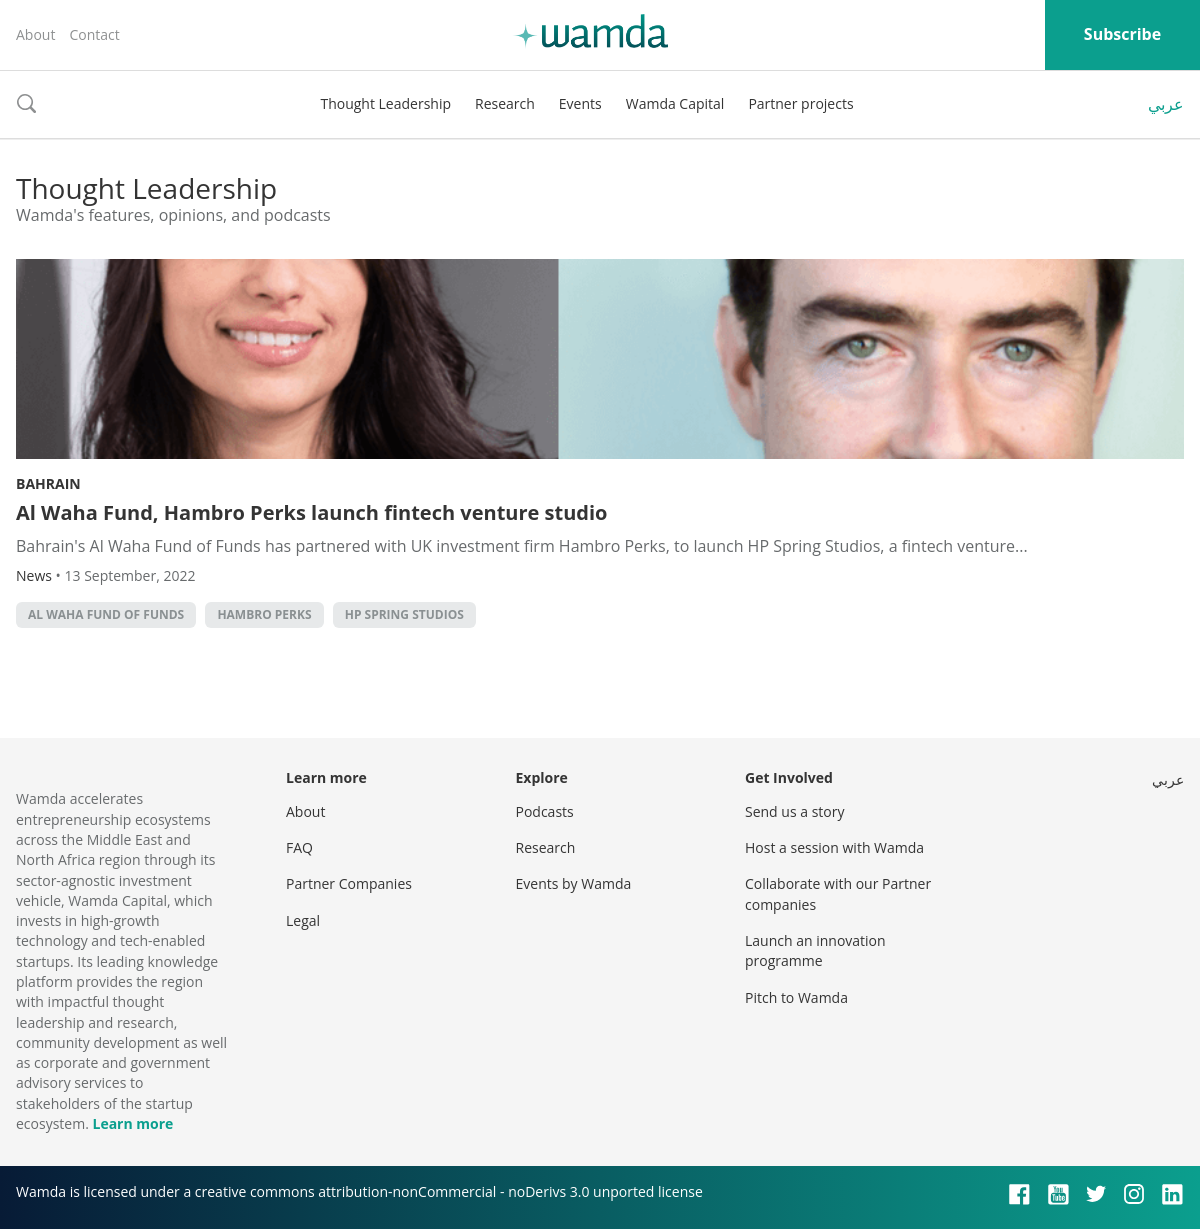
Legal (303, 920)
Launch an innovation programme (815, 950)
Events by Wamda (574, 883)
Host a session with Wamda (834, 847)
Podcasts (545, 811)
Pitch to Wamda (796, 997)
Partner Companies (349, 883)
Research (505, 103)
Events (580, 103)
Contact (94, 34)
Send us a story (794, 811)
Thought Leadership (385, 103)
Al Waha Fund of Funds (106, 614)
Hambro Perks (264, 614)
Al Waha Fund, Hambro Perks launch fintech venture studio (311, 512)
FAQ (299, 847)
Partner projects (800, 103)
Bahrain (48, 483)
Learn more (132, 1123)
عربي (1166, 104)
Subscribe (1122, 34)
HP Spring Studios (404, 614)
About (35, 34)
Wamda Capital (675, 103)
